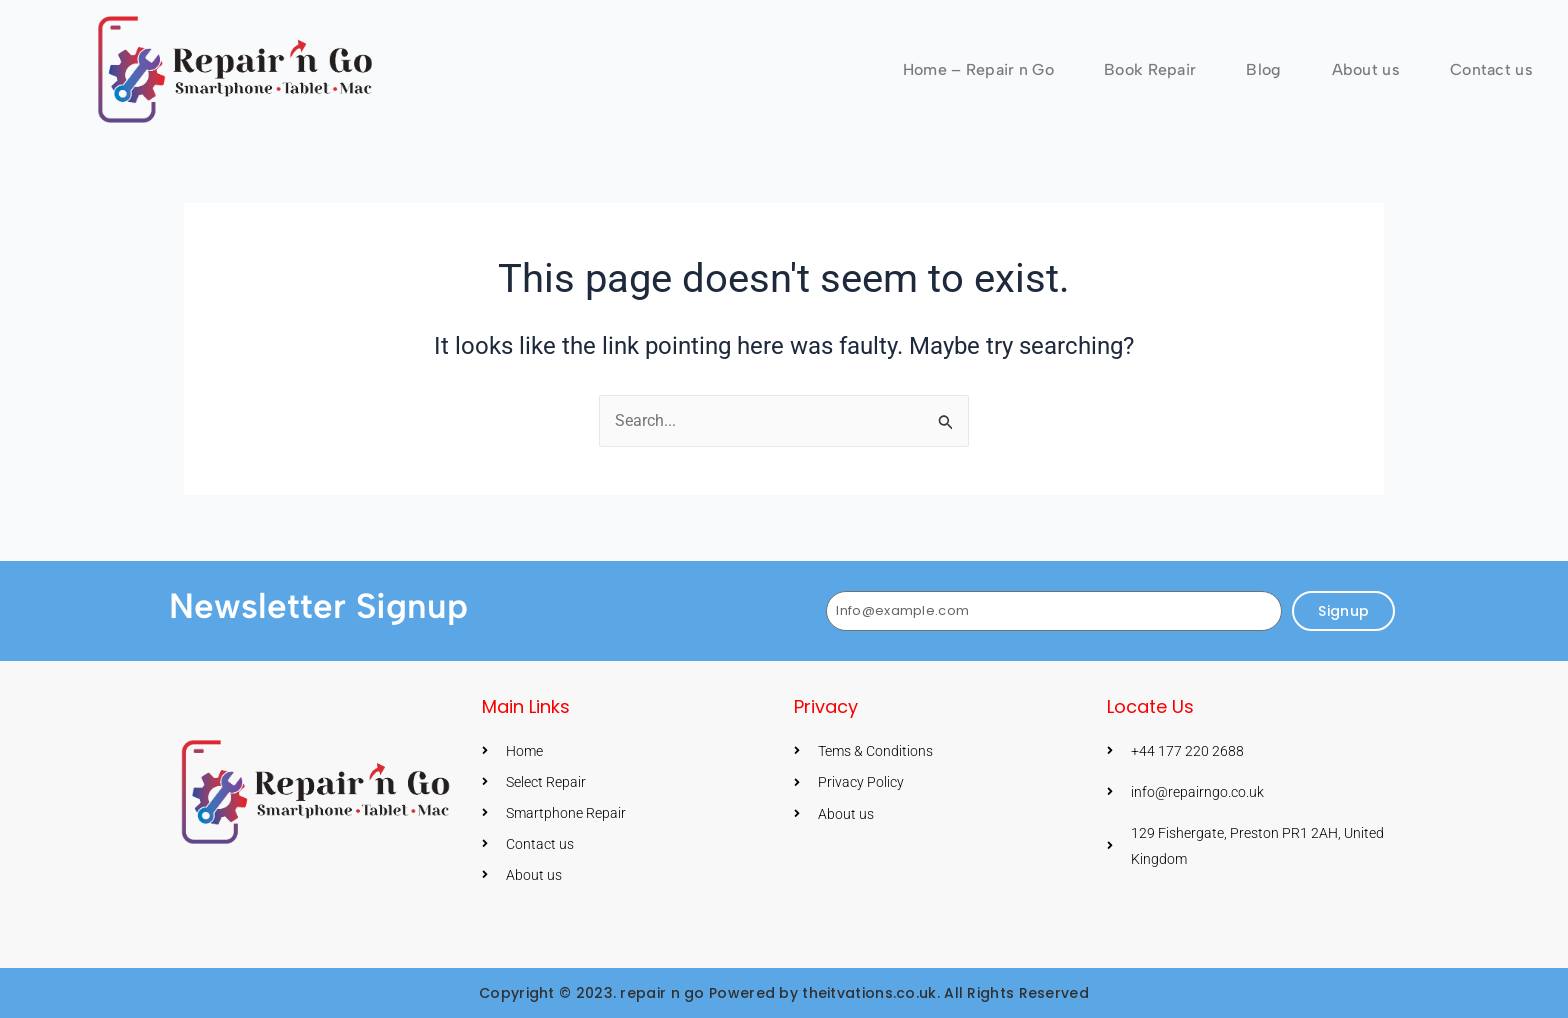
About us (1366, 69)
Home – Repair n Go (978, 69)
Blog (1263, 69)
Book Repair (1150, 69)
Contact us (1491, 69)
